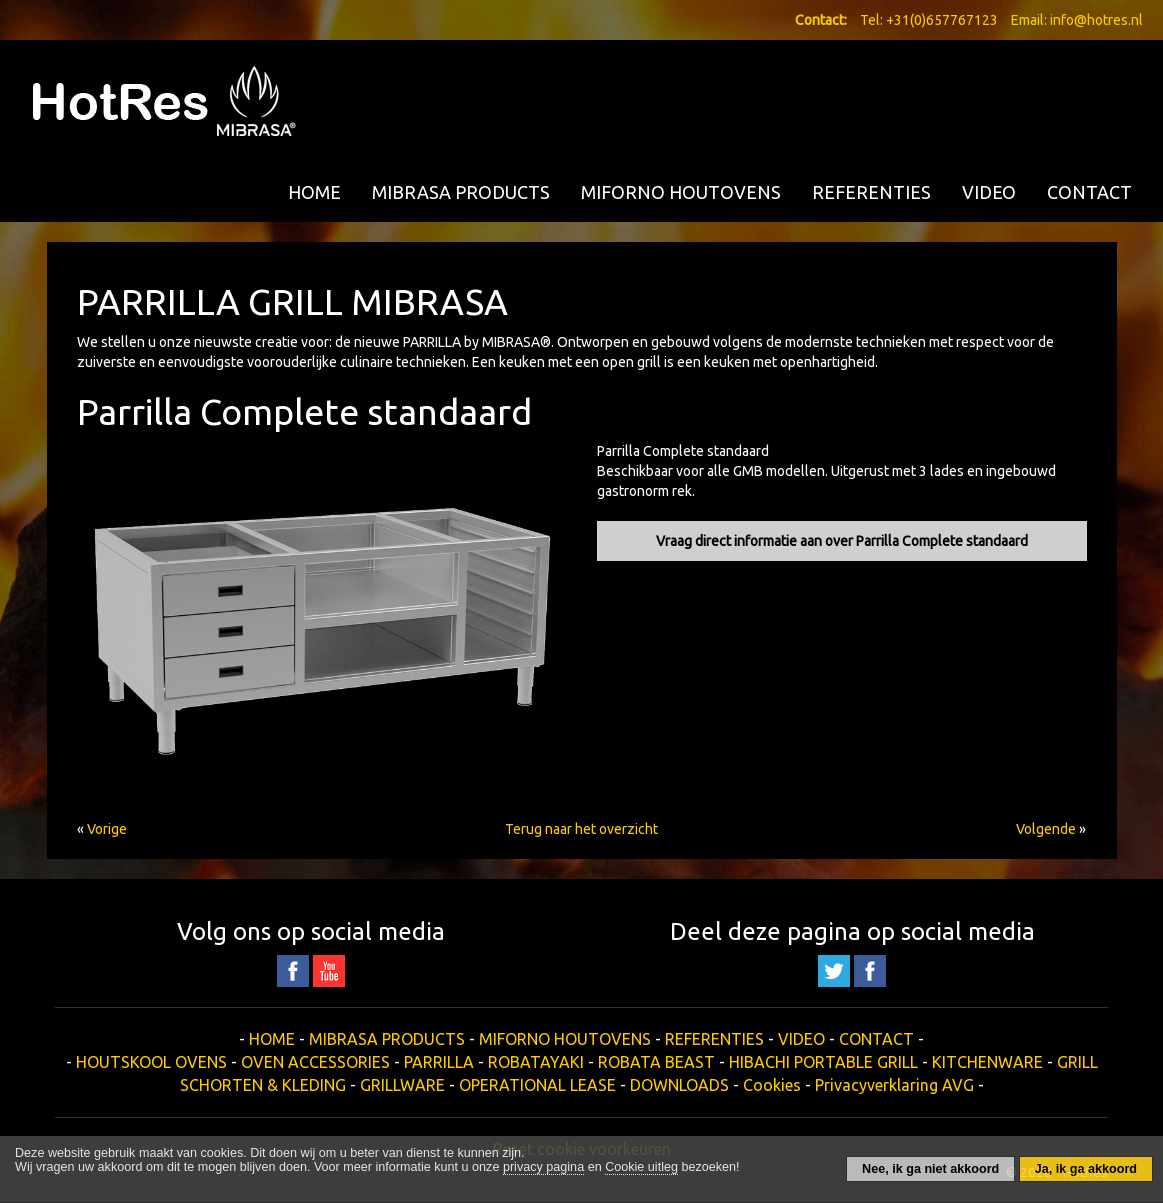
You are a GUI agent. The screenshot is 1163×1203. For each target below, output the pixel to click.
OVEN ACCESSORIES (315, 1062)
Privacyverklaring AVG (894, 1085)
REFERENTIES (871, 192)
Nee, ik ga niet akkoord (930, 1169)
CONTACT (1089, 192)
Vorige (107, 829)
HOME (314, 192)
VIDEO (989, 192)
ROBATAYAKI (536, 1062)
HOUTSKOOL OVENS (151, 1062)
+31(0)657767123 (942, 20)
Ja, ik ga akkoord (1086, 1169)
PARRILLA (439, 1062)
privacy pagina (543, 1167)
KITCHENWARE (987, 1062)
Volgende (1046, 829)
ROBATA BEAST (656, 1062)
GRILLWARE (402, 1085)
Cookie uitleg (641, 1167)
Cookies (772, 1085)
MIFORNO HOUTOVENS (681, 192)
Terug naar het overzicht (581, 829)
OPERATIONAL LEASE (537, 1085)
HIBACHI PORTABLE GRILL (823, 1062)
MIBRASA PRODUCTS (461, 192)
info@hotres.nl (1096, 20)
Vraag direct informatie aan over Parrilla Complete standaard (842, 541)
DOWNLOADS (679, 1085)
